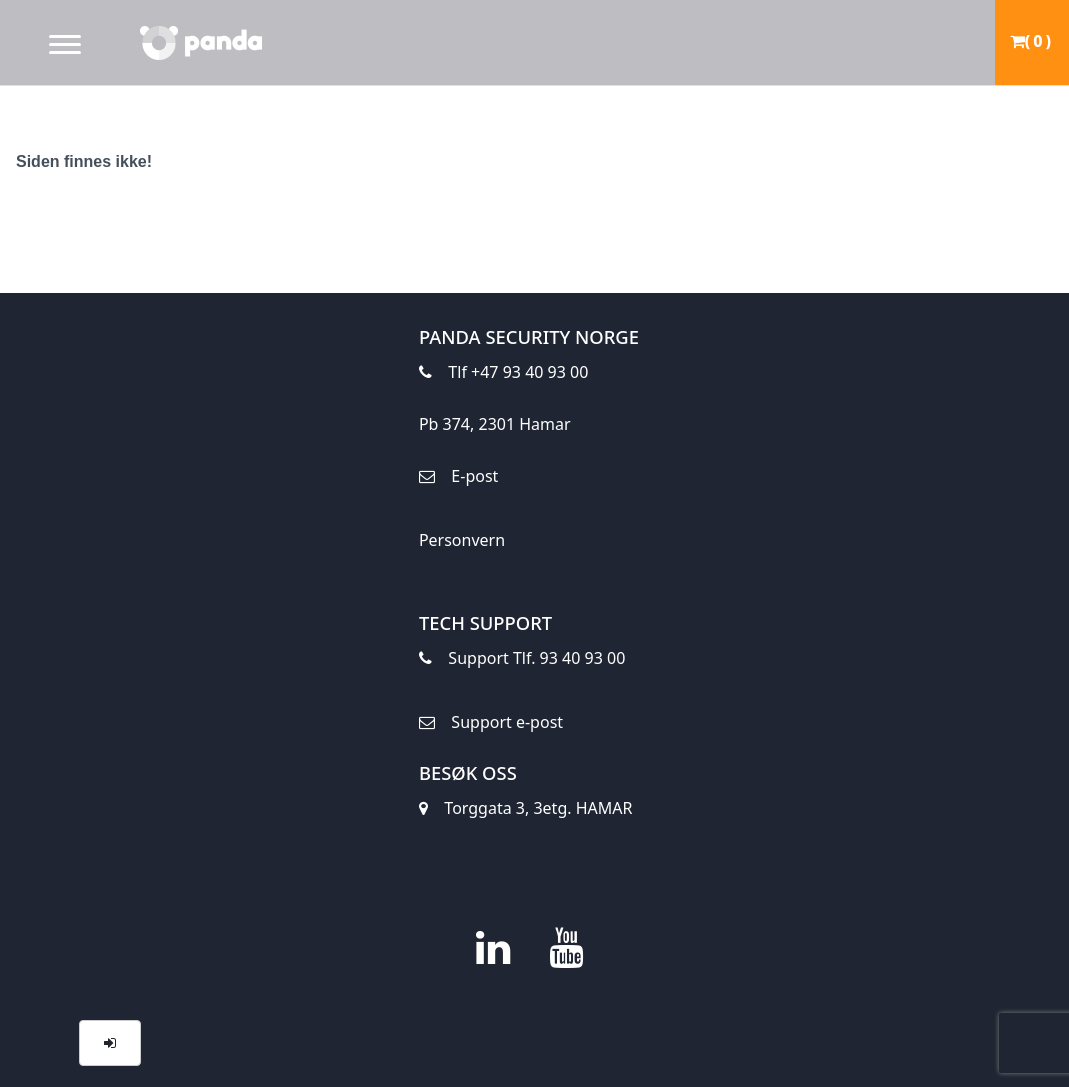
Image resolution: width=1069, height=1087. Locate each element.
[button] (110, 1043)
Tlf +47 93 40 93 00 (503, 371)
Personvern (462, 540)
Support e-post (491, 727)
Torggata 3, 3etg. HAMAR (526, 813)
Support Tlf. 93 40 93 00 (522, 663)
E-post (459, 481)
